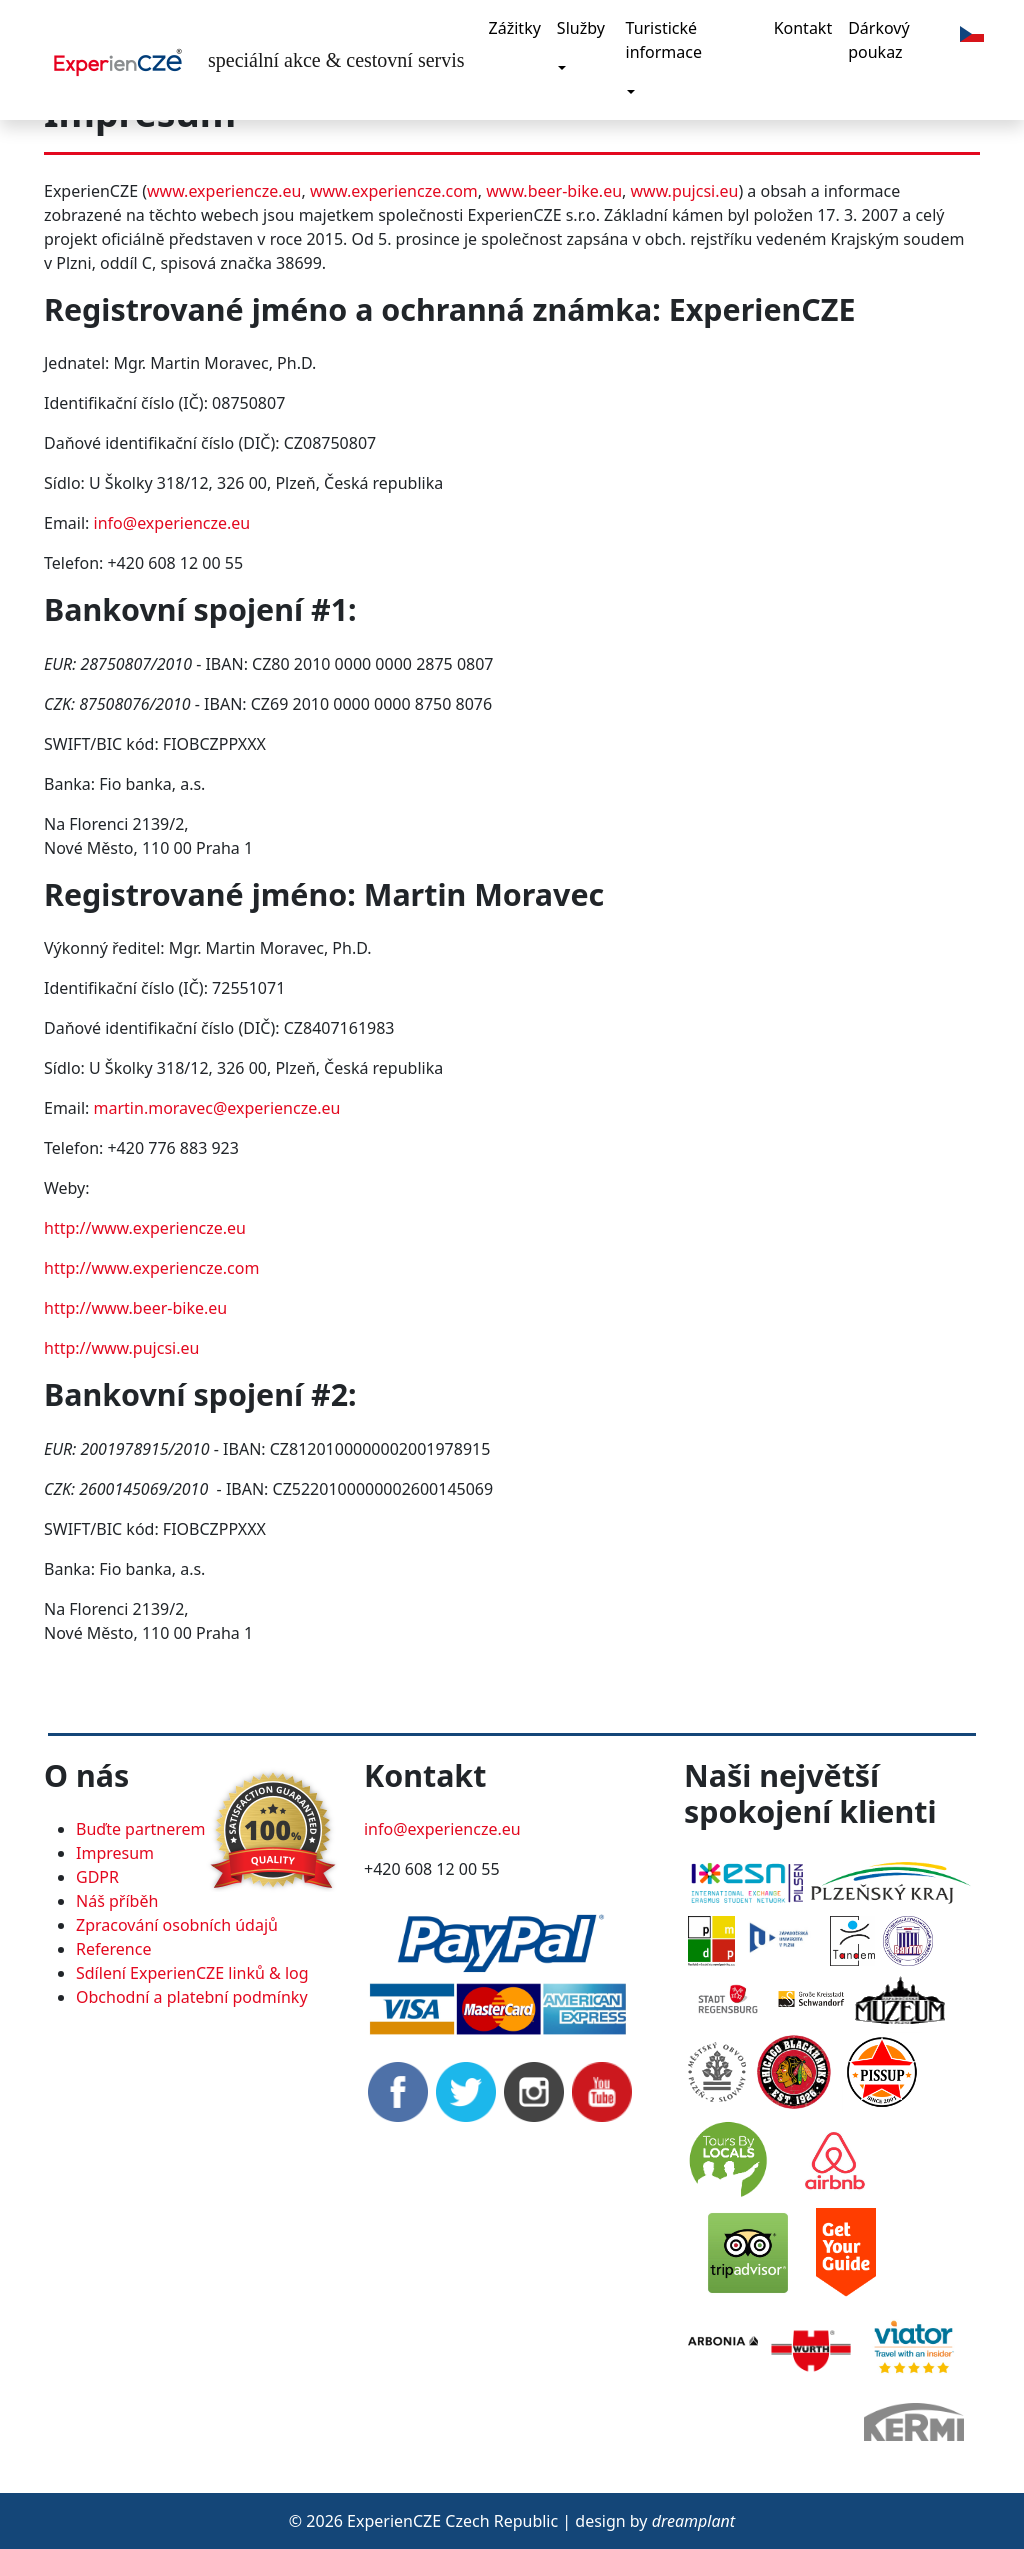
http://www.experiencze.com (151, 1268)
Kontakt (803, 28)
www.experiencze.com (394, 191)
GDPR (97, 1877)
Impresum (115, 1853)
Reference (113, 1949)
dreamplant (693, 2521)
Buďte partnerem (140, 1829)
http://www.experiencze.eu (145, 1228)
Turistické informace (664, 40)
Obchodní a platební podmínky (192, 1997)
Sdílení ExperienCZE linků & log (192, 1973)
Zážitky (515, 28)
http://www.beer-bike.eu (135, 1308)
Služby (581, 28)
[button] (972, 32)
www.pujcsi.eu (685, 191)
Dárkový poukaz (878, 40)
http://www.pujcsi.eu (121, 1348)
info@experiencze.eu (172, 523)
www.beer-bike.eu (554, 191)
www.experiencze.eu (224, 191)
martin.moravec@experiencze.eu (217, 1108)
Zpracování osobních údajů (177, 1925)
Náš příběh (117, 1901)
